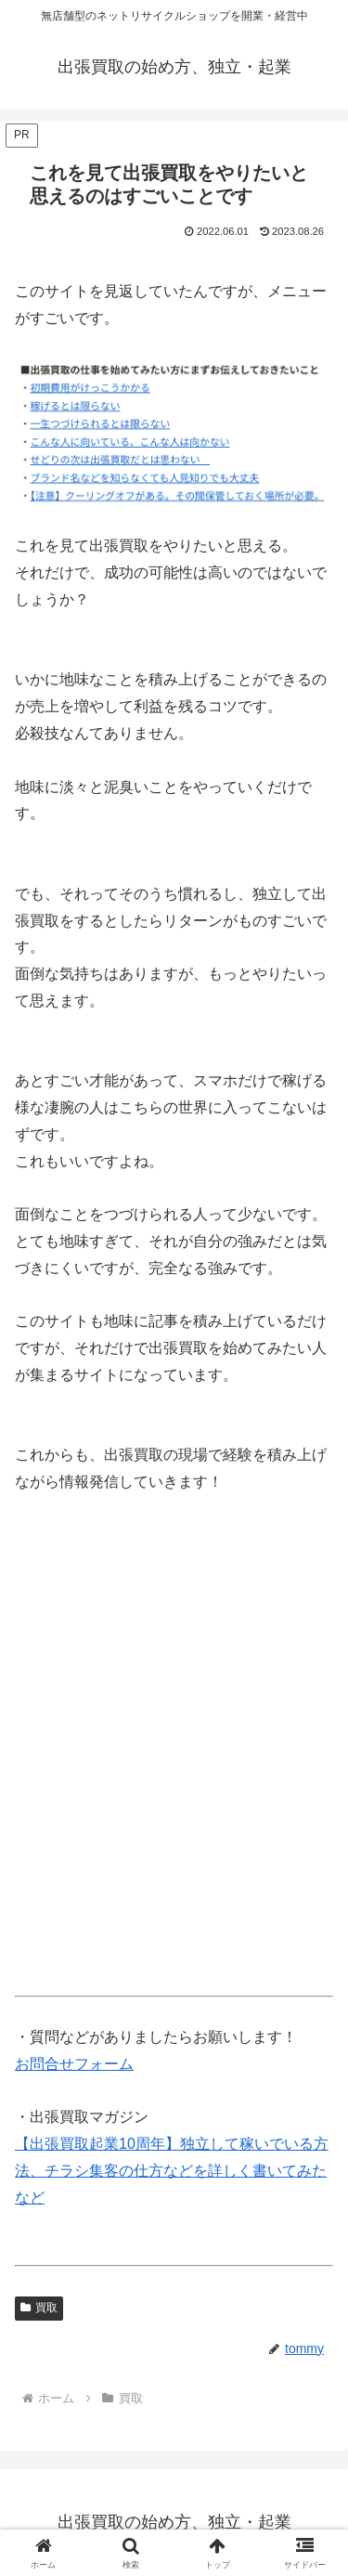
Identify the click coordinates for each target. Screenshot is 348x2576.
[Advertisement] (174, 1750)
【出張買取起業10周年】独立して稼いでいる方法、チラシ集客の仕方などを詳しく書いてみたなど (172, 2170)
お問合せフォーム (74, 2064)
